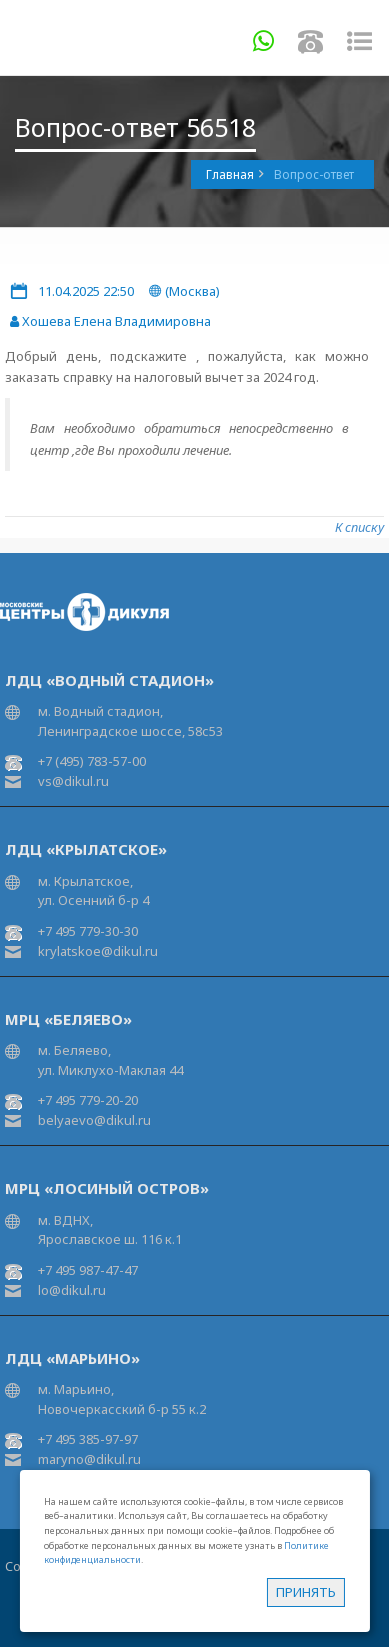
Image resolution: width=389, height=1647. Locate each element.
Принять (306, 1592)
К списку (359, 527)
